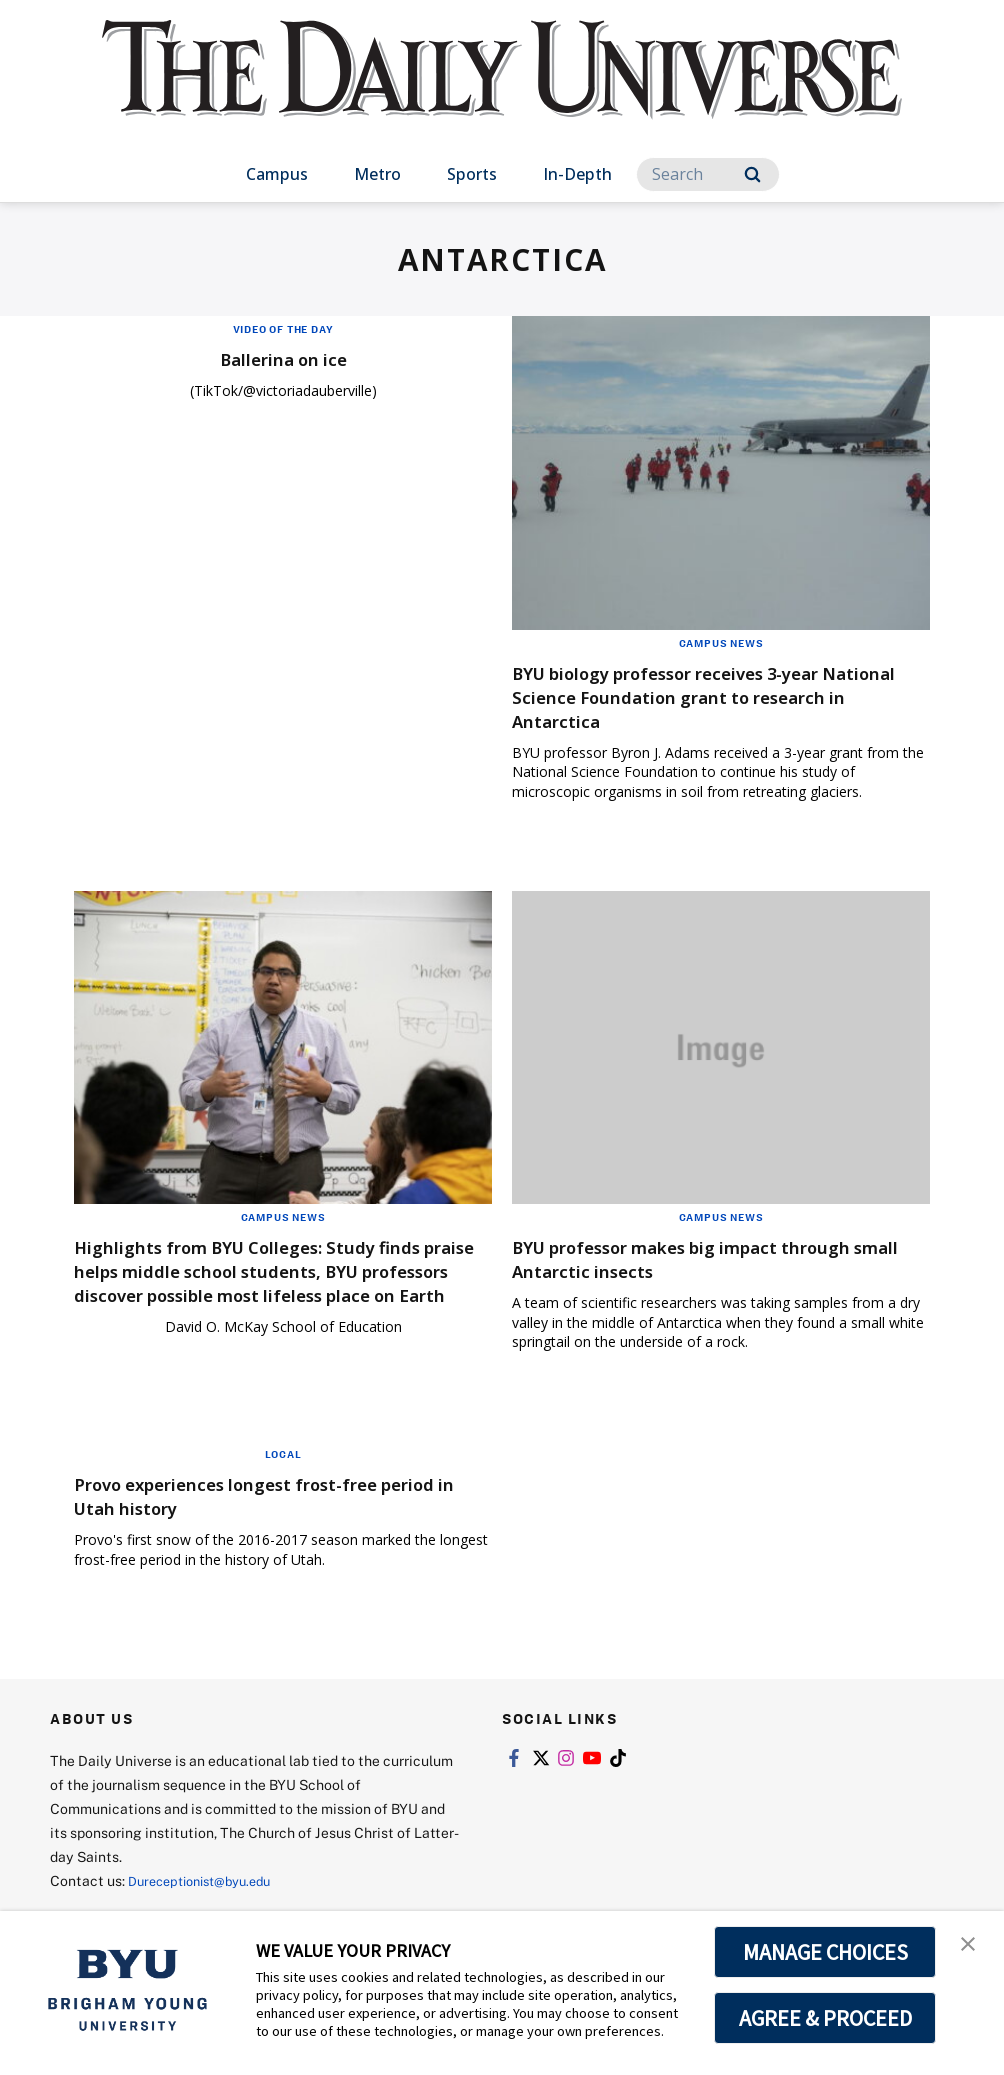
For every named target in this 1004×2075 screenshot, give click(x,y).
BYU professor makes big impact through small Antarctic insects (719, 1258)
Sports (472, 174)
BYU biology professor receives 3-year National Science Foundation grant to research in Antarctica (701, 696)
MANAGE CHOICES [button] (825, 1952)
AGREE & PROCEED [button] (825, 2018)
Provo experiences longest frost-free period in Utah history (258, 1505)
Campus (277, 174)
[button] (971, 1947)
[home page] (502, 89)
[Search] (708, 174)
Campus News (721, 643)
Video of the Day (283, 329)
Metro (377, 174)
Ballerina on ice (283, 358)
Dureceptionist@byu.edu (208, 1889)
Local (283, 1464)
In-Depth (577, 174)
